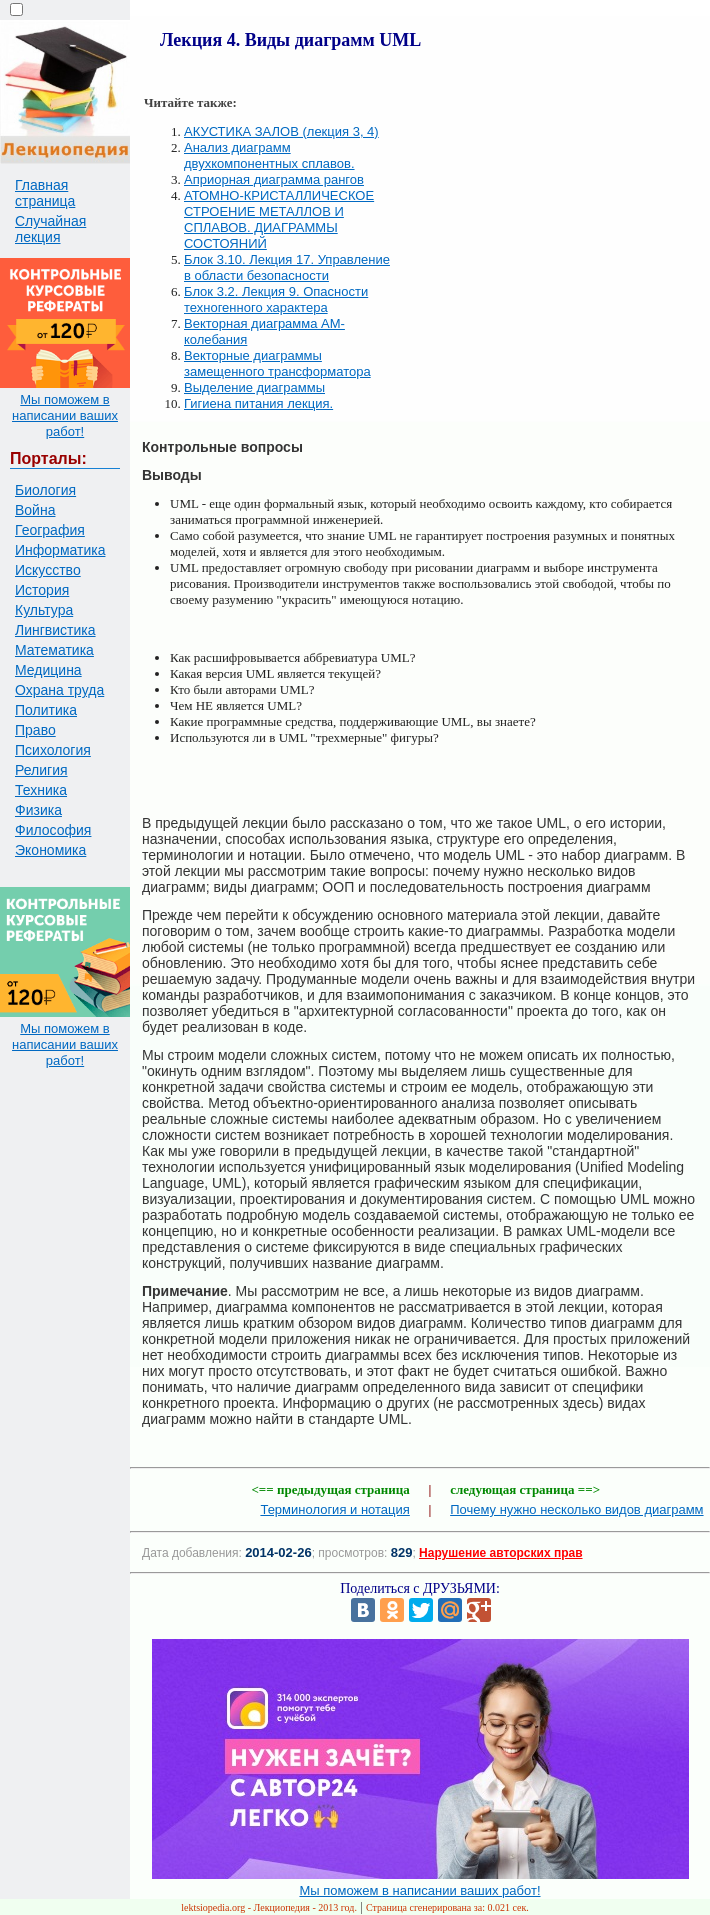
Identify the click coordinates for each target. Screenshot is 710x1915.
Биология (45, 490)
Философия (53, 830)
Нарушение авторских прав (500, 1553)
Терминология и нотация (334, 1509)
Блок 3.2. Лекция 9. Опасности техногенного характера (276, 299)
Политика (46, 710)
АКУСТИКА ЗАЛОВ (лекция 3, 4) (281, 131)
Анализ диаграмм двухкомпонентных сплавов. (269, 155)
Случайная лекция (50, 229)
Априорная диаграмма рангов (274, 179)
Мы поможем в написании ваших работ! (65, 415)
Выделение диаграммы (254, 387)
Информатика (60, 550)
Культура (44, 610)
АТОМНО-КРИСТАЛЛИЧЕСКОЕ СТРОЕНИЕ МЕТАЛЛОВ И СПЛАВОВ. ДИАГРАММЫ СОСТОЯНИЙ (279, 219)
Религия (41, 770)
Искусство (48, 570)
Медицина (48, 670)
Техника (41, 790)
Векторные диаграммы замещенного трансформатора (277, 363)
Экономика (50, 850)
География (50, 530)
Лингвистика (55, 630)
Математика (54, 650)
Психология (53, 750)
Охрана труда (59, 690)
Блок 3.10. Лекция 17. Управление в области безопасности (287, 267)
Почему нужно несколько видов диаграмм (576, 1509)
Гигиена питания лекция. (258, 403)
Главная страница (45, 193)
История (42, 590)
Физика (38, 810)
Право (35, 730)
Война (35, 510)
